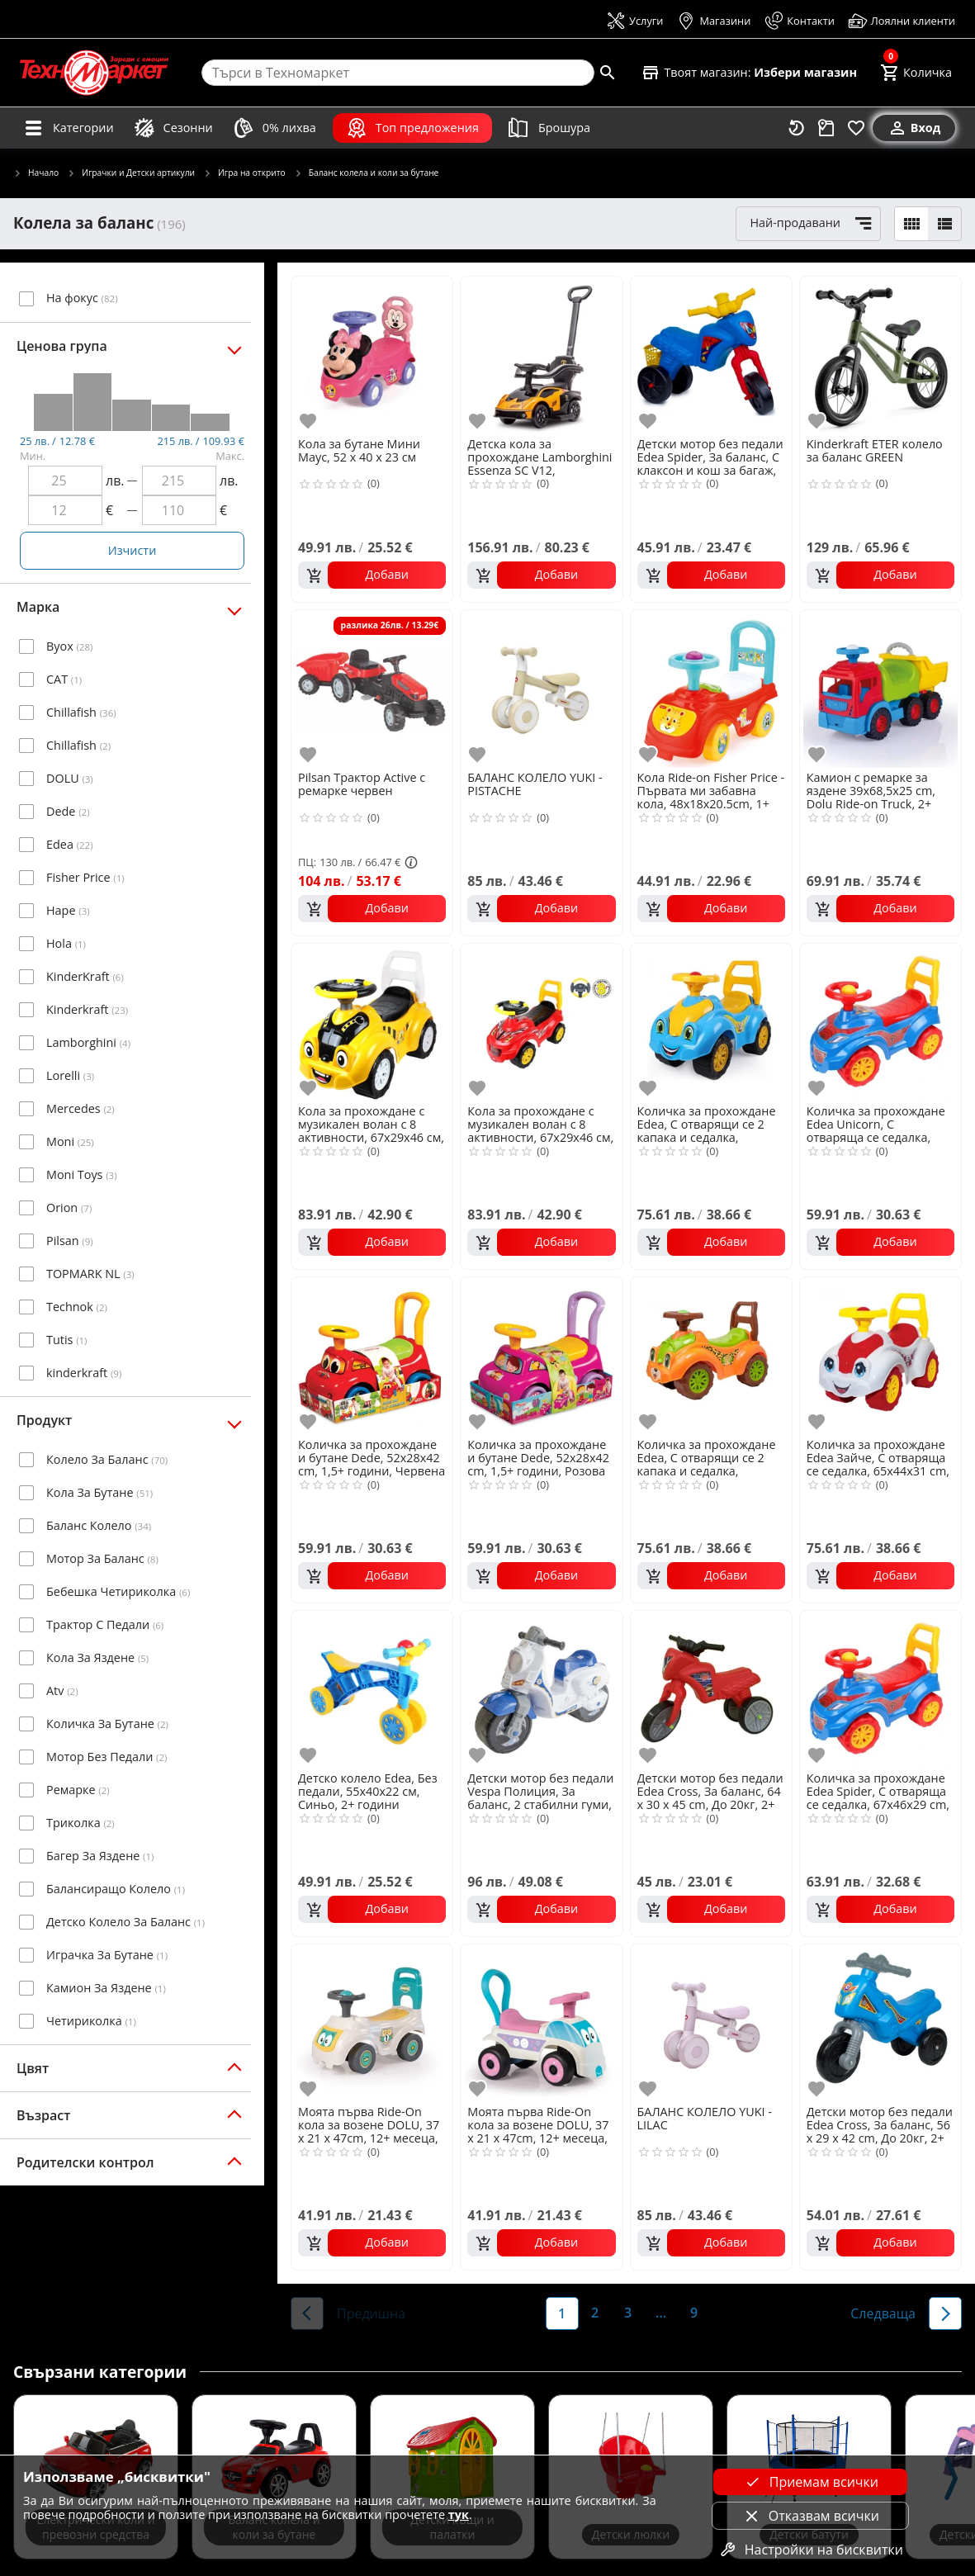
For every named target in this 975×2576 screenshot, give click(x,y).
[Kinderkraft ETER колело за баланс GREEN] (880, 355)
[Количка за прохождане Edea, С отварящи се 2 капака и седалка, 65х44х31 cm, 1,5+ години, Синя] (711, 1022)
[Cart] (916, 73)
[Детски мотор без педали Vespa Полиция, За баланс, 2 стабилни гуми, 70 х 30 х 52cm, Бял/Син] (541, 1690)
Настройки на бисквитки (810, 2549)
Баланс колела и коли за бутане (366, 173)
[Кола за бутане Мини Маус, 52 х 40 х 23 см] (371, 355)
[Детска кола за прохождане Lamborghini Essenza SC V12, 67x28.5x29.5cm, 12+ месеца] (541, 355)
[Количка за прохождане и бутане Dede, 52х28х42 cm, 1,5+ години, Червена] (371, 1356)
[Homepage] (94, 73)
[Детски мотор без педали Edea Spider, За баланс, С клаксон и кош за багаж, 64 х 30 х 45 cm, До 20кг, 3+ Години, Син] (711, 355)
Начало (36, 173)
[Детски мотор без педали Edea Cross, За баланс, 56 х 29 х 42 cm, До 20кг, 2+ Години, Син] (880, 2023)
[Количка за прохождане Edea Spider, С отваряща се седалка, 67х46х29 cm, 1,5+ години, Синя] (880, 1690)
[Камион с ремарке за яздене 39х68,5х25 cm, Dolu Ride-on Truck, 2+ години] (880, 689)
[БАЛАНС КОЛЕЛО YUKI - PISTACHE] (541, 689)
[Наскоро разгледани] (796, 128)
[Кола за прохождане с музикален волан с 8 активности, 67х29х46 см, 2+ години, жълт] (371, 1022)
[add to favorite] (310, 421)
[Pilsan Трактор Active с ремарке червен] (371, 689)
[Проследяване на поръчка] (826, 128)
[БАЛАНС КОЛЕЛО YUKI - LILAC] (711, 2023)
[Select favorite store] (749, 73)
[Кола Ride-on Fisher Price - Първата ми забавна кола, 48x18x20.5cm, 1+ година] (711, 689)
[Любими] (856, 128)
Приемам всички (810, 2482)
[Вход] (914, 128)
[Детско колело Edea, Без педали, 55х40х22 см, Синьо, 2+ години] (371, 1690)
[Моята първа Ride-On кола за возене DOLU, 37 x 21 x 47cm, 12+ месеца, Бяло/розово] (541, 2023)
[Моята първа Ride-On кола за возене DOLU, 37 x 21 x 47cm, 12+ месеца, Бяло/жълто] (371, 2023)
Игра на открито (244, 173)
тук (458, 2514)
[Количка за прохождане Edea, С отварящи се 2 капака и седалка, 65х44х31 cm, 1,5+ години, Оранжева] (711, 1356)
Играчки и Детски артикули (131, 173)
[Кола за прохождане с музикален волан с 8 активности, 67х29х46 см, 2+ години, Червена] (541, 1022)
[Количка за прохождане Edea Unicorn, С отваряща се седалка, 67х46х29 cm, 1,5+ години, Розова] (880, 1022)
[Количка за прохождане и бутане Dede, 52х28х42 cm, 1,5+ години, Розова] (541, 1356)
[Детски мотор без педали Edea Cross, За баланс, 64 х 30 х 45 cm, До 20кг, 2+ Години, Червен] (711, 1690)
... (661, 2313)
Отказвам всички (810, 2516)
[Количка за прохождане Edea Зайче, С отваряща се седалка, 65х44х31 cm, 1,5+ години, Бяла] (880, 1356)
